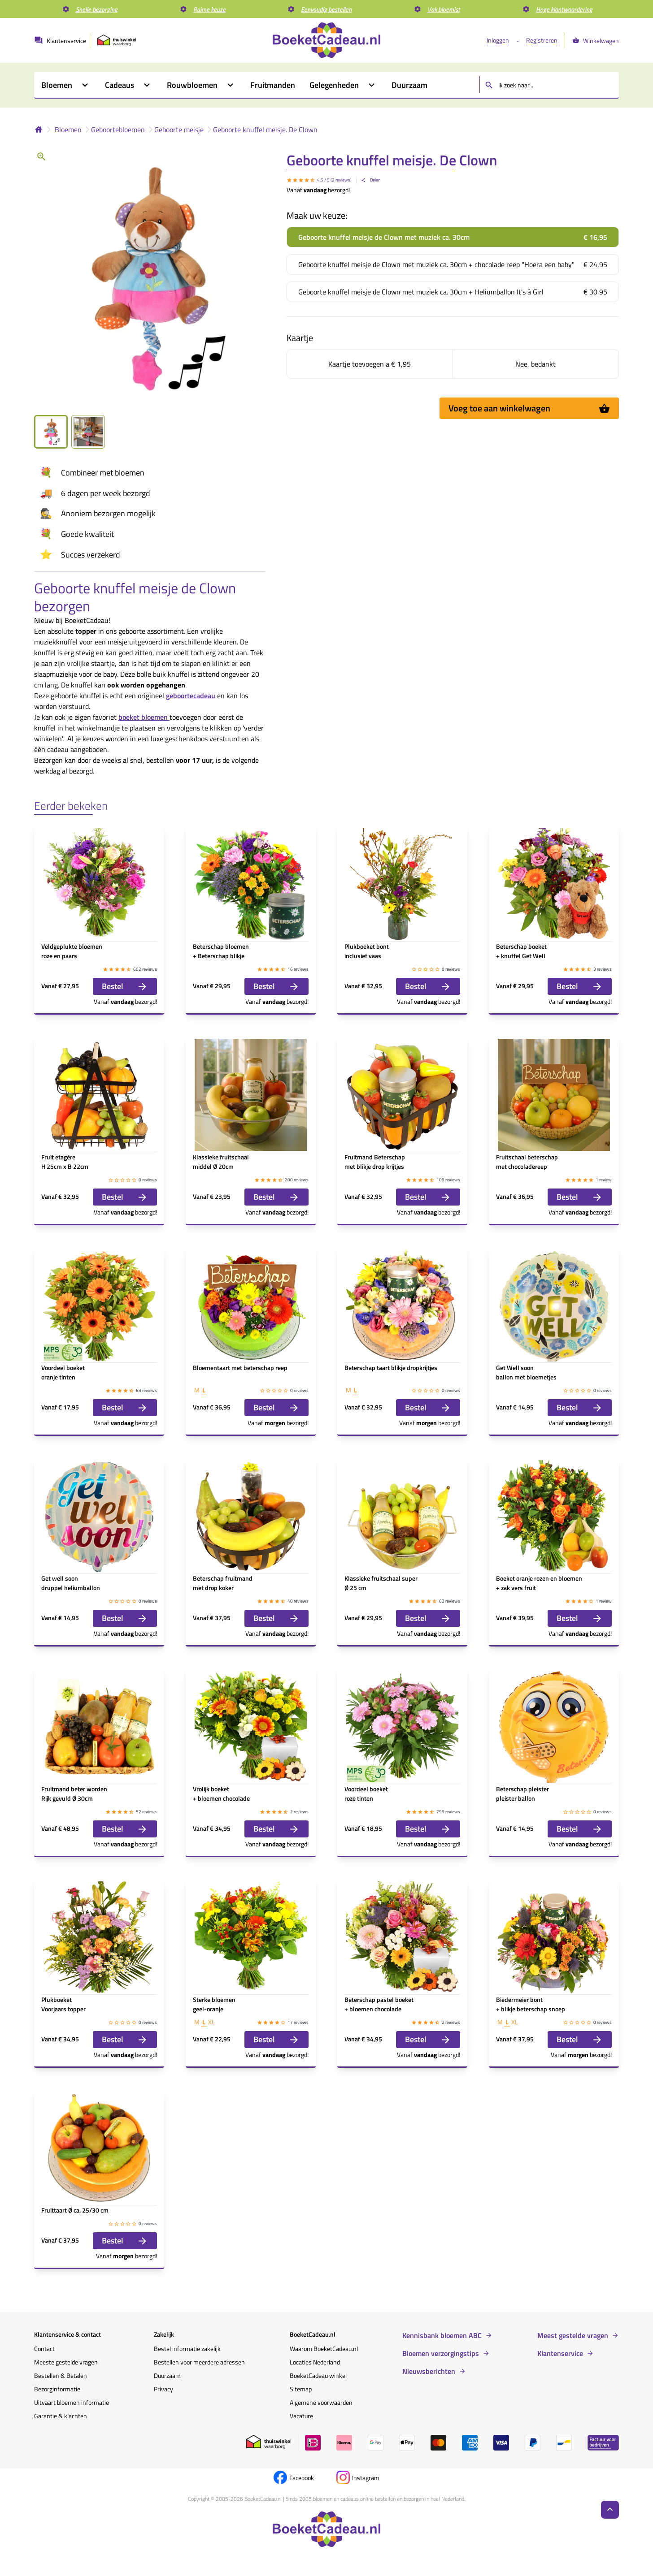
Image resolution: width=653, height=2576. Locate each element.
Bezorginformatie (57, 2389)
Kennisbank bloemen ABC (442, 2335)
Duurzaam (167, 2375)
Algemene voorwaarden (321, 2402)
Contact (44, 2348)
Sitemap (301, 2389)
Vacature (301, 2415)
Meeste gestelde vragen (66, 2362)
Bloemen (68, 129)
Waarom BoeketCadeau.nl (324, 2348)
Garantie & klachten (60, 2415)
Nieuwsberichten (428, 2371)
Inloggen (498, 40)
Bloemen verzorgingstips (440, 2353)
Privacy (163, 2389)
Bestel (125, 986)
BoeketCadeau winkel (318, 2375)
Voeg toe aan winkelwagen (529, 408)
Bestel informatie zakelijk (187, 2348)
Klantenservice (560, 2353)
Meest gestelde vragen (572, 2335)
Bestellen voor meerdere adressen (199, 2362)
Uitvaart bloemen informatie (71, 2402)
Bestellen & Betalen (60, 2375)
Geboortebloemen (118, 129)
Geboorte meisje (179, 129)
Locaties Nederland (315, 2362)
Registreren (541, 40)
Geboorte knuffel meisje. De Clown (265, 129)
